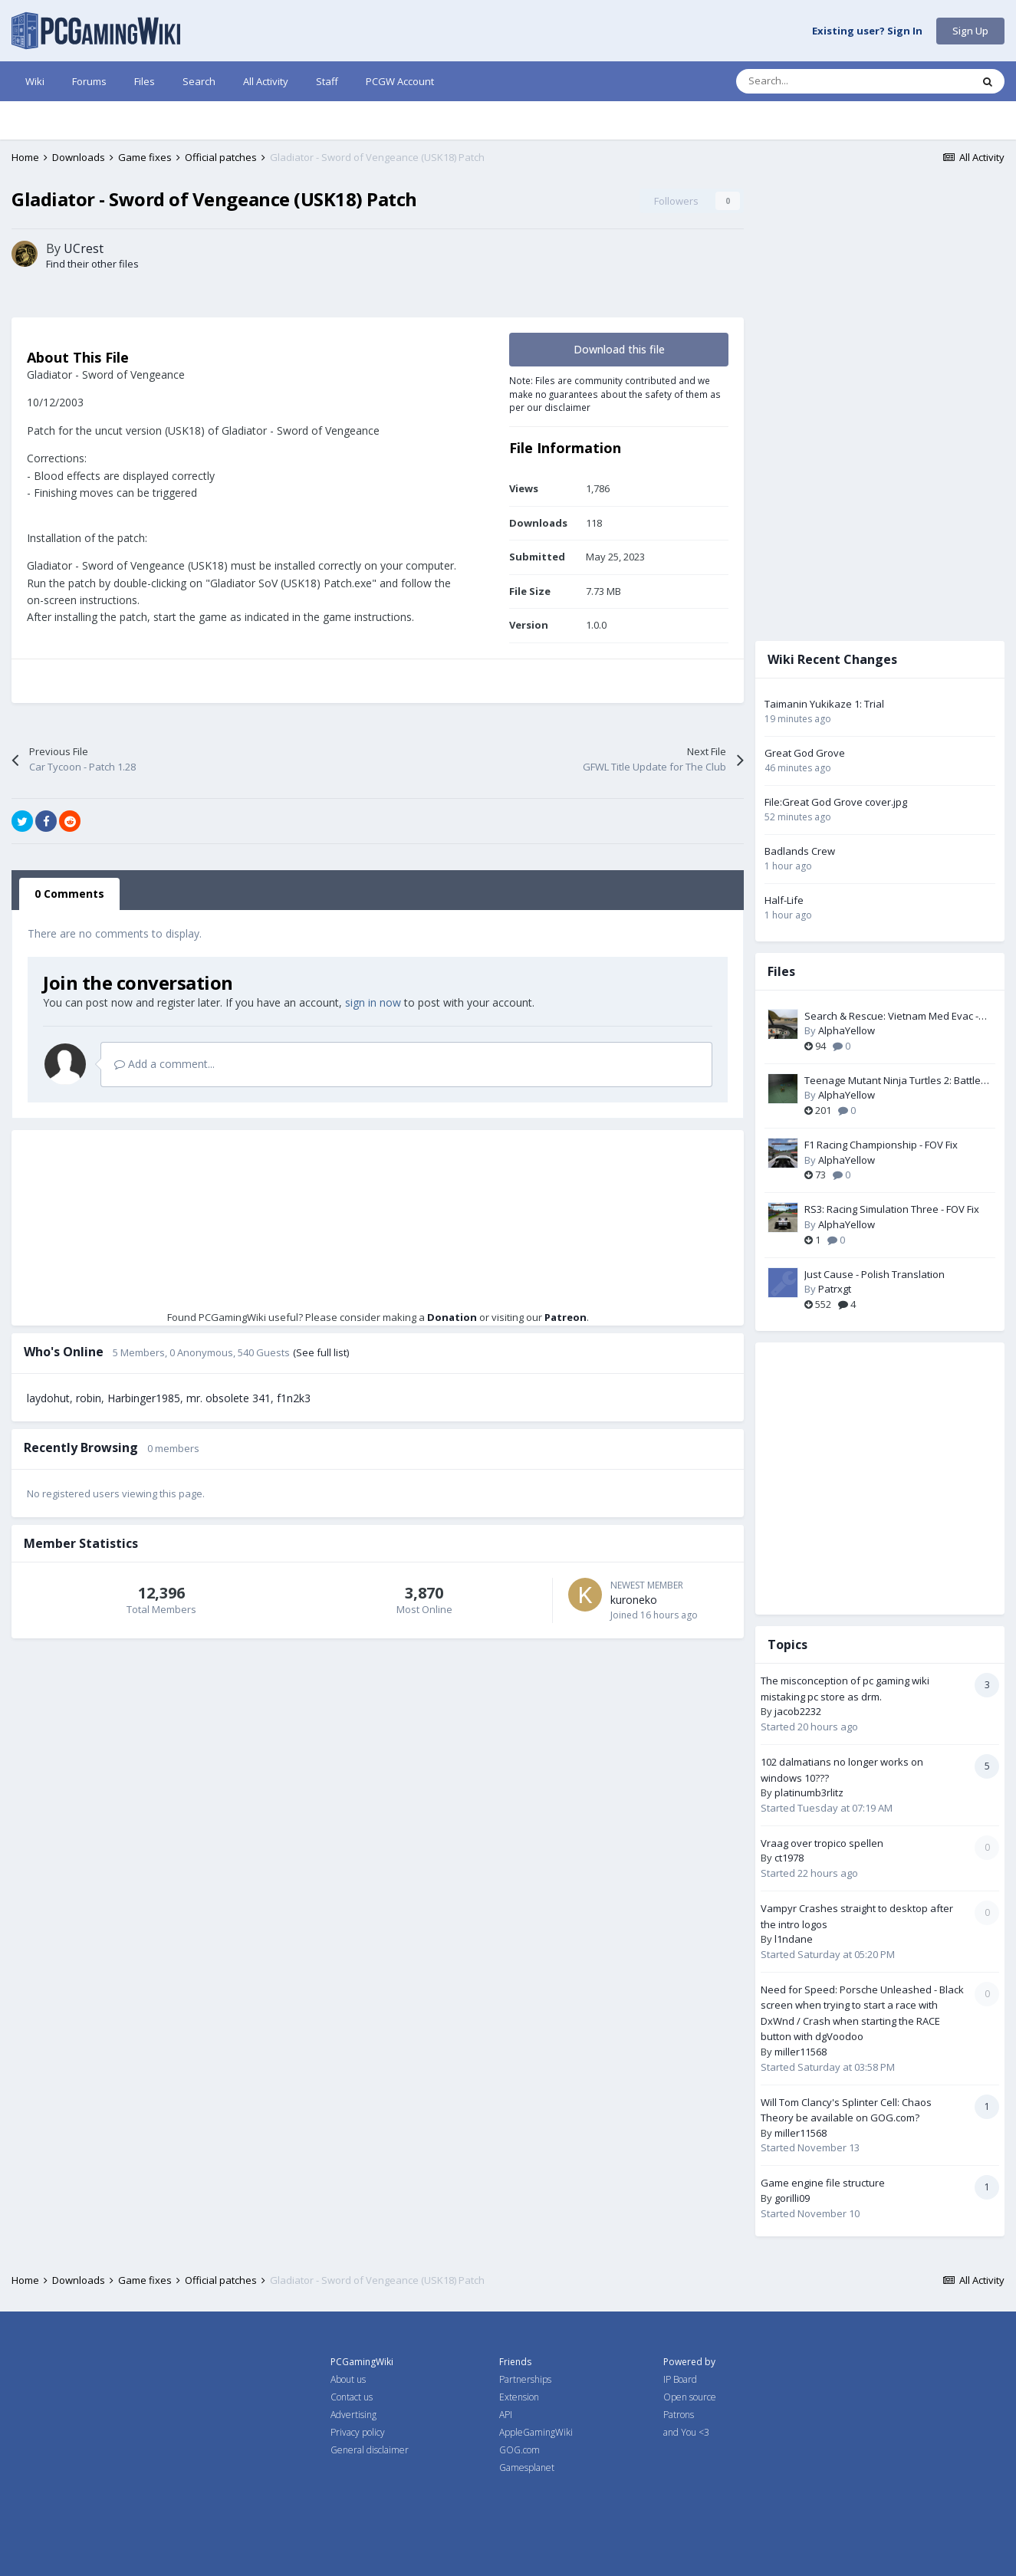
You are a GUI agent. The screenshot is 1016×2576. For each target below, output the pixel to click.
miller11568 (812, 2051)
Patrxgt (846, 1289)
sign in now (373, 1086)
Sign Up (970, 31)
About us (348, 2379)
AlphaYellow (858, 1030)
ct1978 (800, 1858)
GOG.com (519, 2449)
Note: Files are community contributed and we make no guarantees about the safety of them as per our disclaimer (626, 478)
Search (198, 81)
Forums (89, 81)
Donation (457, 1401)
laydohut (48, 1482)
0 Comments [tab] (69, 978)
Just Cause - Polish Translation (886, 1274)
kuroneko (645, 1684)
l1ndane (805, 1939)
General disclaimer (369, 2449)
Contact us (351, 2397)
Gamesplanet (526, 2467)
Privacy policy (357, 2432)
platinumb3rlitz (820, 1792)
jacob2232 (809, 1711)
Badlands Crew (811, 851)
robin (88, 1482)
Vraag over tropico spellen (833, 1843)
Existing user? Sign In (867, 31)
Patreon (571, 1401)
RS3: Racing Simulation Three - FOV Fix (903, 1209)
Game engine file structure (834, 2183)
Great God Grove (816, 753)
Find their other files (92, 348)
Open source (689, 2397)
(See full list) (321, 1437)
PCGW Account (400, 81)
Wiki (34, 81)
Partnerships (525, 2379)
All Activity (265, 81)
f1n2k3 (294, 1482)
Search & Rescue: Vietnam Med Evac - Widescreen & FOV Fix (903, 1016)
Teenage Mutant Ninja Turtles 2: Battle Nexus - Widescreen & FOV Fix (904, 1081)
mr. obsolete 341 (228, 1482)
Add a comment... (164, 1148)
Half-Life (795, 900)
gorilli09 (803, 2198)
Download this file (630, 433)
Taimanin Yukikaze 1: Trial (836, 704)
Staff (327, 81)
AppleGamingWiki (536, 2432)
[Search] (821, 81)
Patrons (678, 2414)
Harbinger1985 (143, 1482)
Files (144, 81)
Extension (519, 2397)
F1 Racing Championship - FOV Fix (892, 1145)
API (505, 2414)
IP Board (680, 2379)
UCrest (84, 332)
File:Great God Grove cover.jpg (847, 802)
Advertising (353, 2414)
